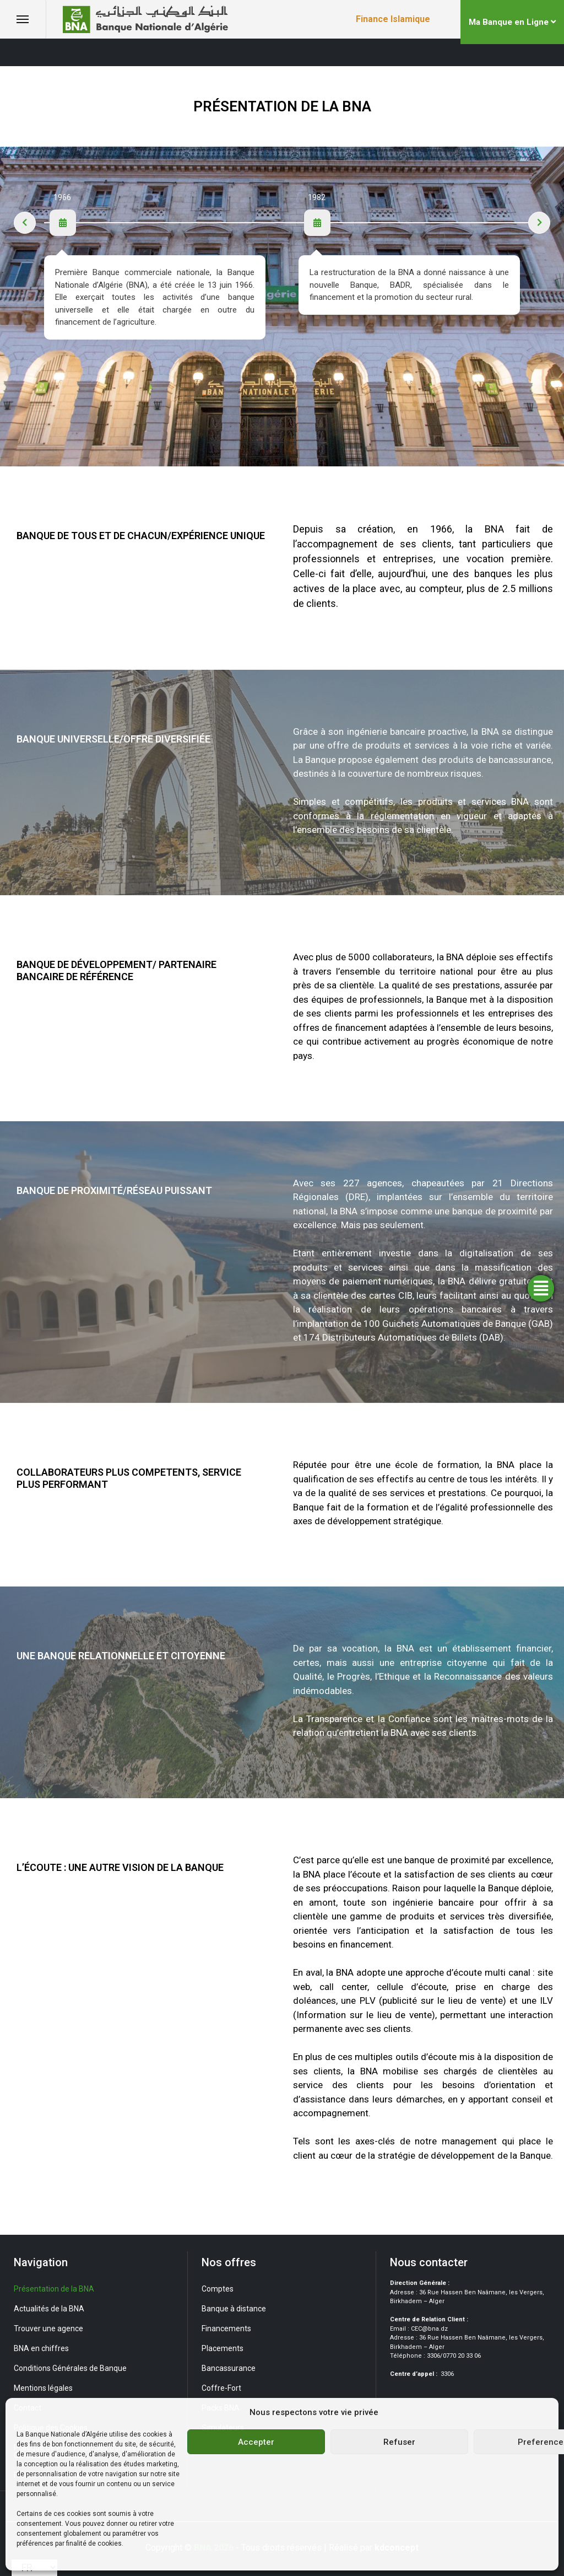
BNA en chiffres (41, 2348)
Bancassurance (229, 2368)
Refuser (399, 2442)
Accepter (256, 2442)
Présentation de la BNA (54, 2288)
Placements (222, 2348)
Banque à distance (234, 2308)
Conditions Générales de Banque (70, 2368)
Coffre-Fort (221, 2388)
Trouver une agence (48, 2328)
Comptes (218, 2288)
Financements (226, 2328)
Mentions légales (43, 2388)
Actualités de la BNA (49, 2308)
